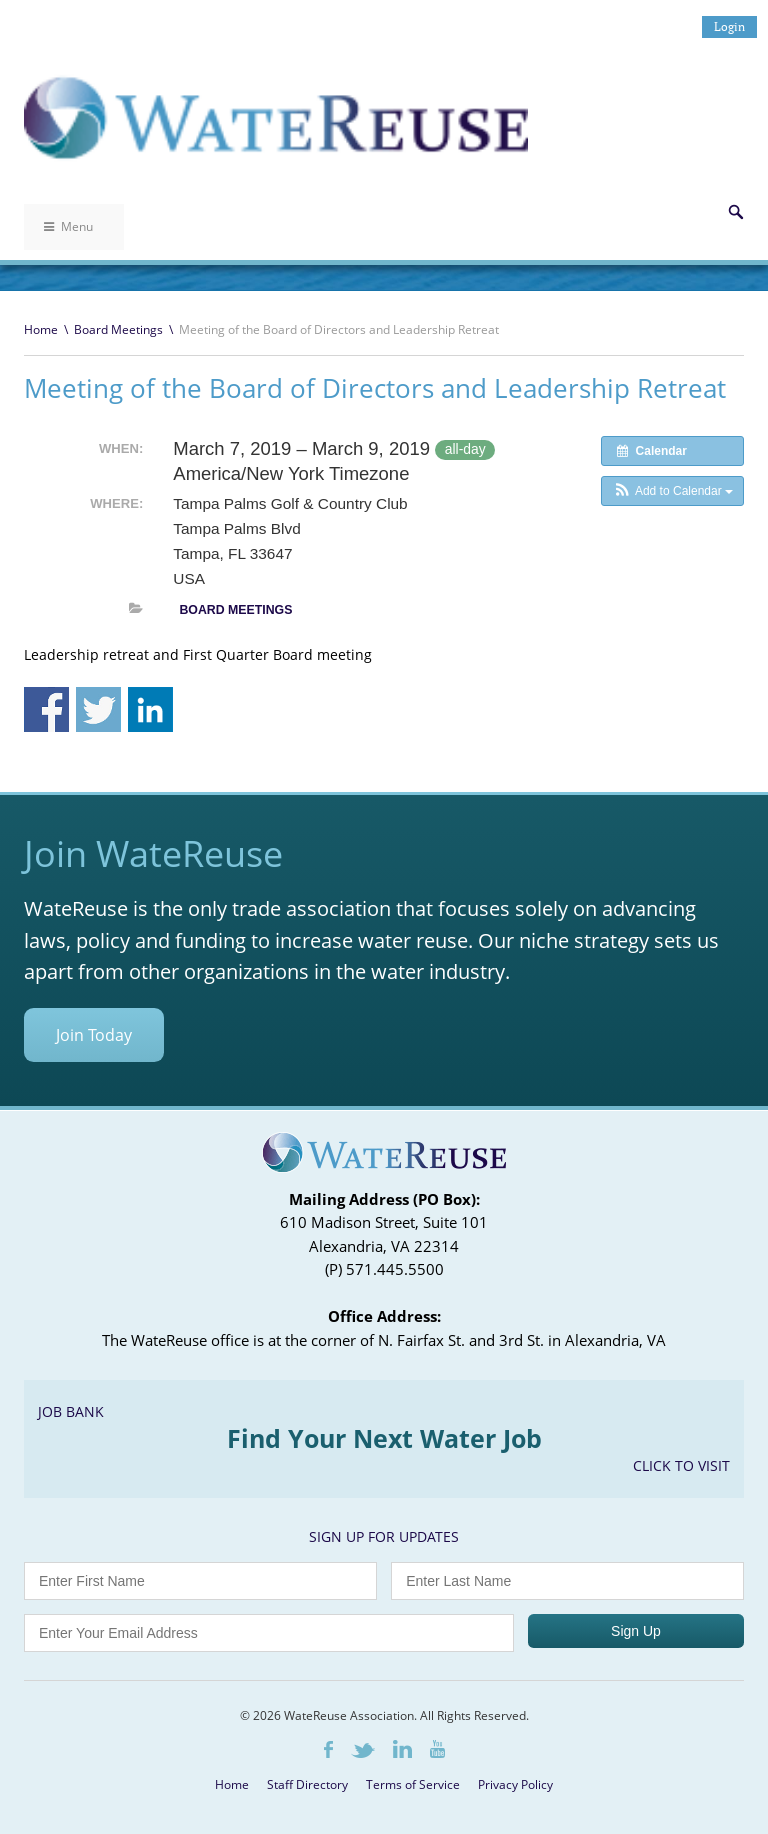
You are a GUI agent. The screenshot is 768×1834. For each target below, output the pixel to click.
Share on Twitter (98, 709)
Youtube (437, 1749)
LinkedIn (402, 1749)
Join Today (94, 1035)
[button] (672, 491)
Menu (68, 226)
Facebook (328, 1749)
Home (41, 329)
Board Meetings (118, 329)
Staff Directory (307, 1784)
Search (736, 212)
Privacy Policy (515, 1784)
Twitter (363, 1750)
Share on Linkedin (150, 709)
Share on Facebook (46, 709)
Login (729, 26)
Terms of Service (413, 1784)
